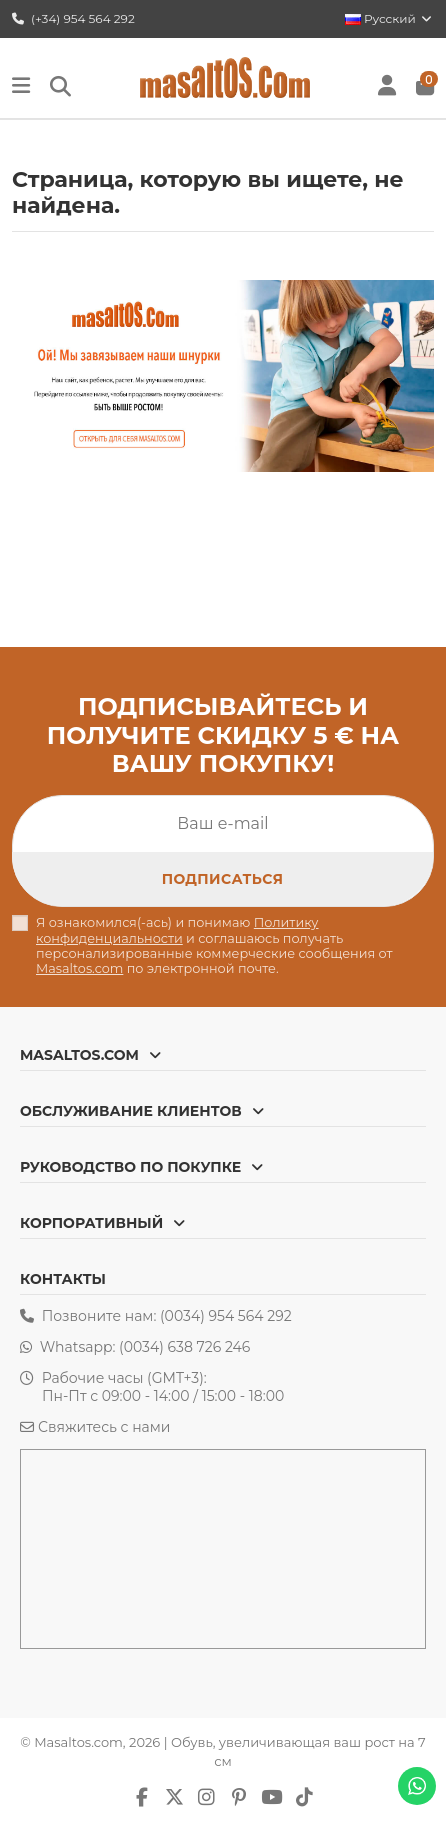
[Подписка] (222, 879)
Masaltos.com (79, 968)
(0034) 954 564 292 (226, 1316)
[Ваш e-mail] (223, 824)
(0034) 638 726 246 (184, 1347)
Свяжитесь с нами (104, 1427)
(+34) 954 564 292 (73, 18)
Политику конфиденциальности (177, 930)
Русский (389, 18)
